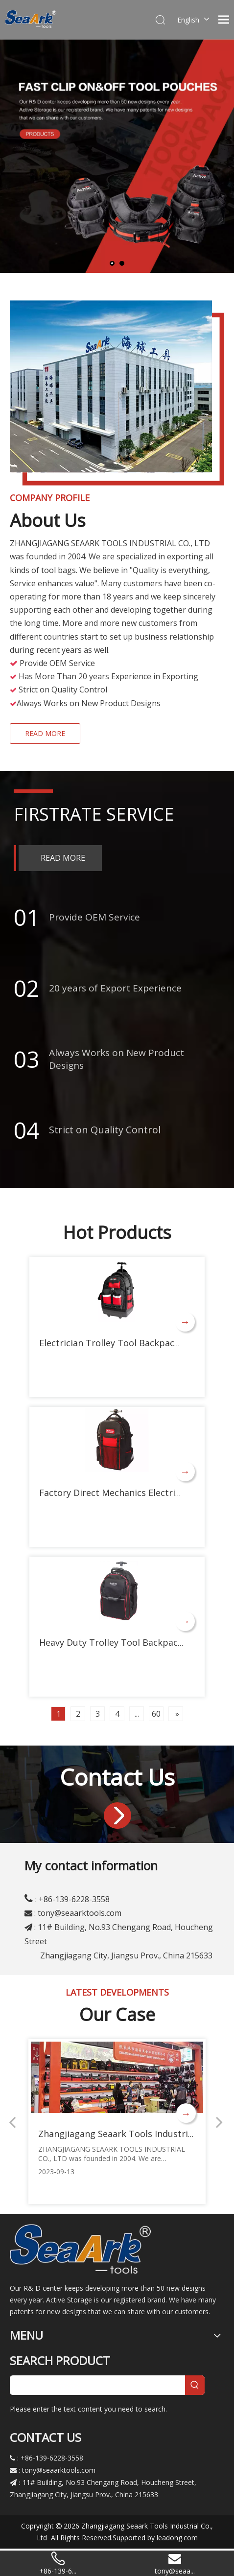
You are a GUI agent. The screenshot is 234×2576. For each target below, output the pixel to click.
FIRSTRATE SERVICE (94, 814)
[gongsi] (117, 392)
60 (156, 1713)
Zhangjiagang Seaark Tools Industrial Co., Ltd (134, 2133)
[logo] (80, 2248)
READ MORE (45, 733)
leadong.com (177, 2537)
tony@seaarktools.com (79, 1913)
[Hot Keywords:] (195, 2385)
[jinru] (117, 1816)
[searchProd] (97, 2385)
